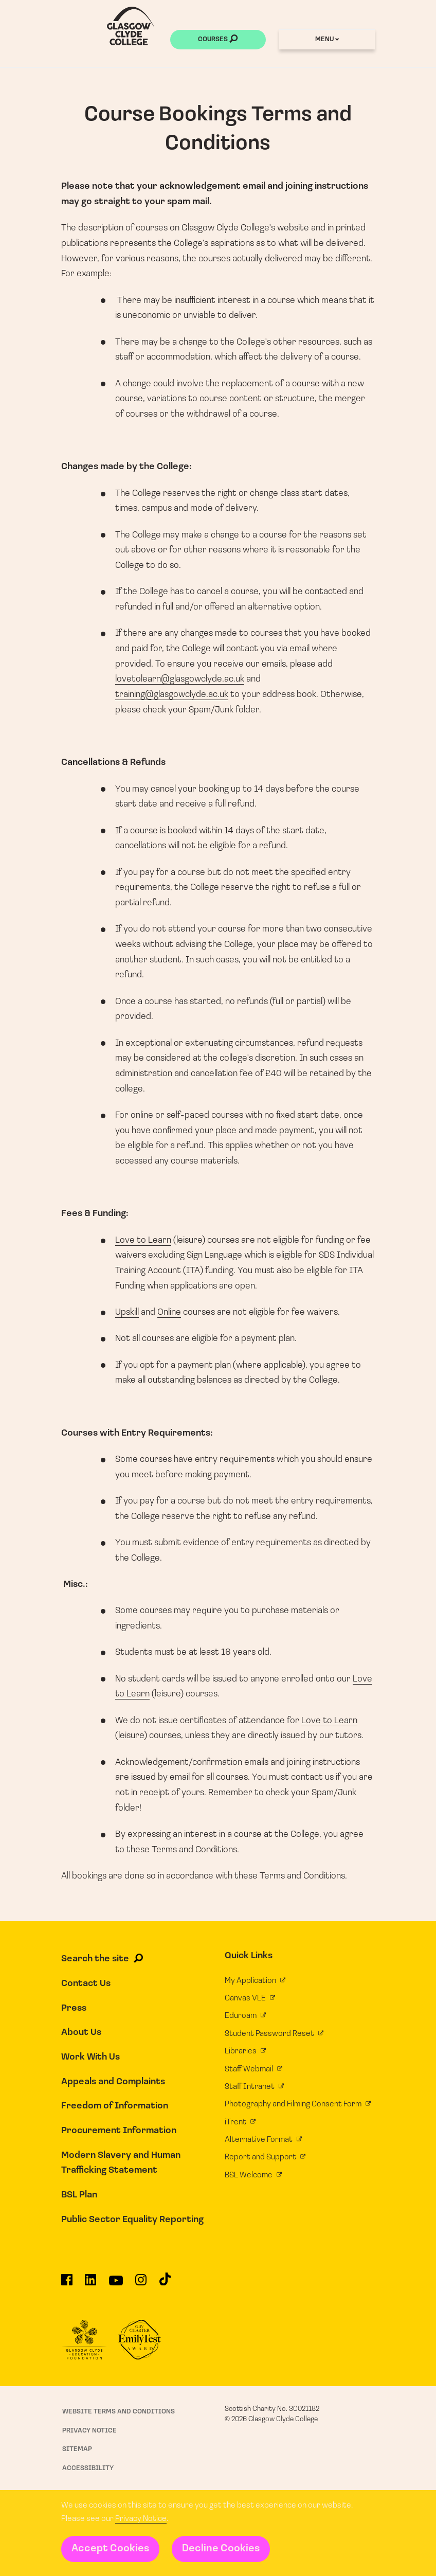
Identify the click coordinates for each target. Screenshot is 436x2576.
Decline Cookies (221, 2549)
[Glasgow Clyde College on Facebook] (66, 2283)
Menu (327, 39)
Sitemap (77, 2449)
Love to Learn (143, 1240)
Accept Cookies (110, 2549)
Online (169, 1312)
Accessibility (88, 2468)
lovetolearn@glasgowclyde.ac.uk (179, 679)
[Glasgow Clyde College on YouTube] (116, 2284)
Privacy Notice (141, 2519)
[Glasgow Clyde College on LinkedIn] (90, 2283)
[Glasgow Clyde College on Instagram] (141, 2283)
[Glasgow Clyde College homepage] (130, 26)
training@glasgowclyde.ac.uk (171, 695)
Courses (218, 40)
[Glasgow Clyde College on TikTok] (165, 2283)
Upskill (127, 1312)
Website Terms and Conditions (118, 2411)
